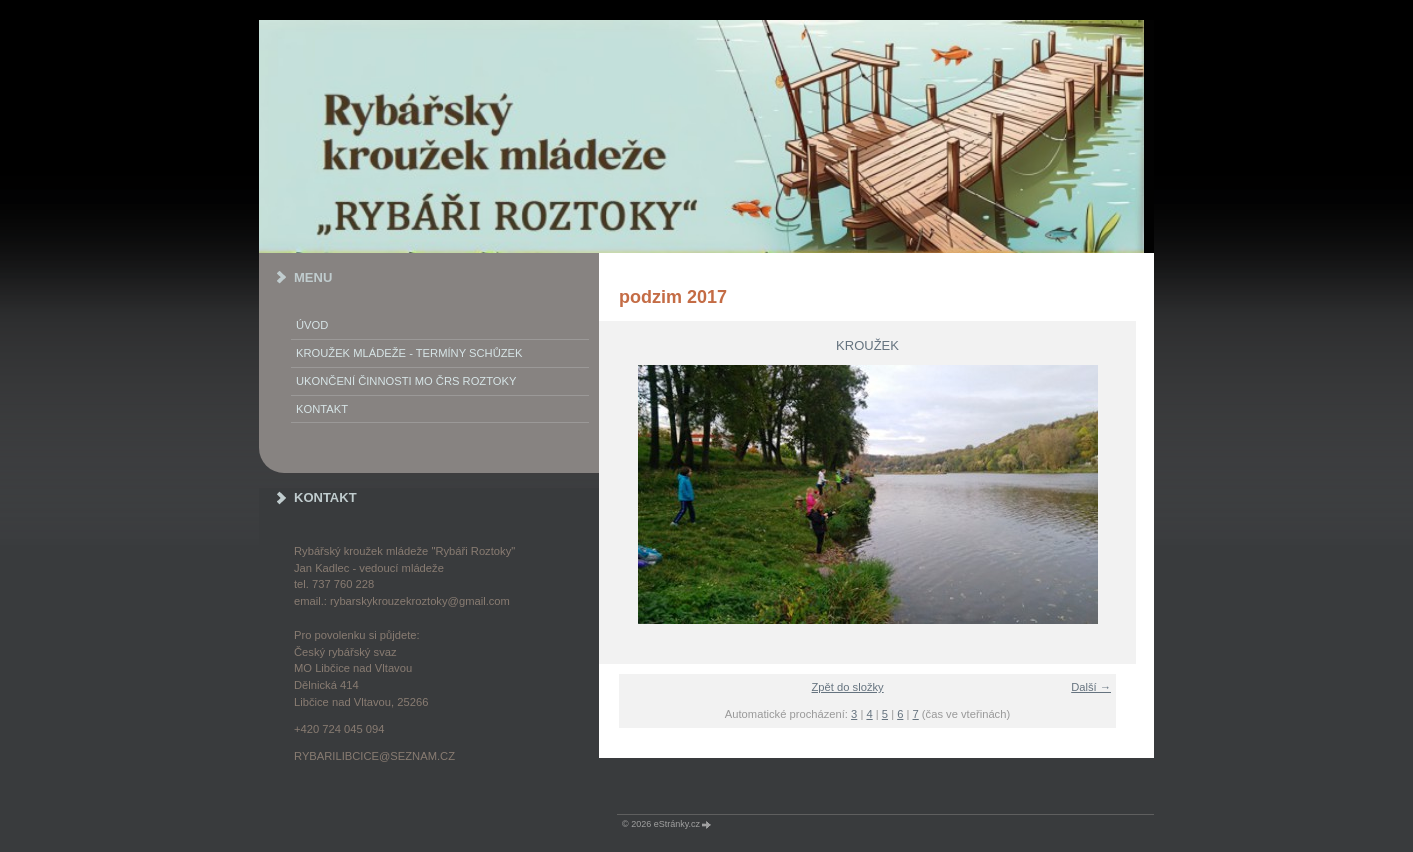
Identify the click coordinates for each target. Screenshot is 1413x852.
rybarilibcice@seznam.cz (374, 756)
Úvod (312, 325)
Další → (1091, 687)
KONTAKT (322, 409)
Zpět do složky (848, 687)
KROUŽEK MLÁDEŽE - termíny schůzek (409, 353)
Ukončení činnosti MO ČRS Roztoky (406, 381)
